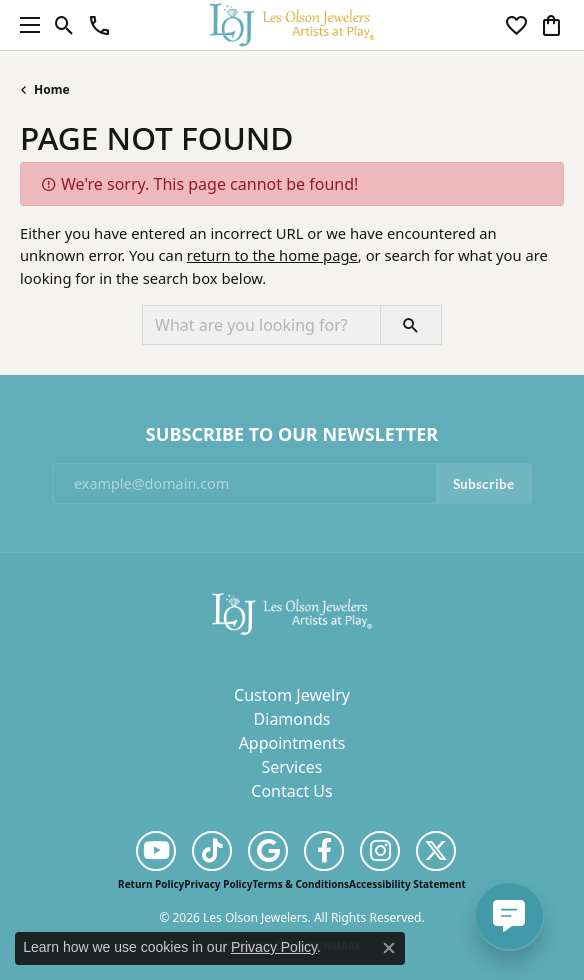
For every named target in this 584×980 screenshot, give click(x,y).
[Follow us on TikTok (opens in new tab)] (212, 851)
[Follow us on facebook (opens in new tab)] (324, 851)
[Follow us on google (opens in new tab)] (268, 851)
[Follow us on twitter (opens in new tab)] (436, 851)
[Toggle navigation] (25, 25)
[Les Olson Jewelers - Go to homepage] (292, 613)
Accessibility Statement (407, 884)
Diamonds (292, 719)
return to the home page (272, 255)
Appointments (292, 743)
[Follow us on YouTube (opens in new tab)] (156, 851)
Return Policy (151, 884)
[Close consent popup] (389, 948)
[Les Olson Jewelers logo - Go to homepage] (292, 24)
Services (291, 767)
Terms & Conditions (300, 884)
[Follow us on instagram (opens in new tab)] (380, 851)
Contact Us (291, 791)
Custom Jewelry (292, 695)
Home (52, 89)
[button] (64, 25)
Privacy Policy (218, 884)
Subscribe (483, 482)
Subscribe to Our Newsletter (292, 435)
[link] (99, 25)
